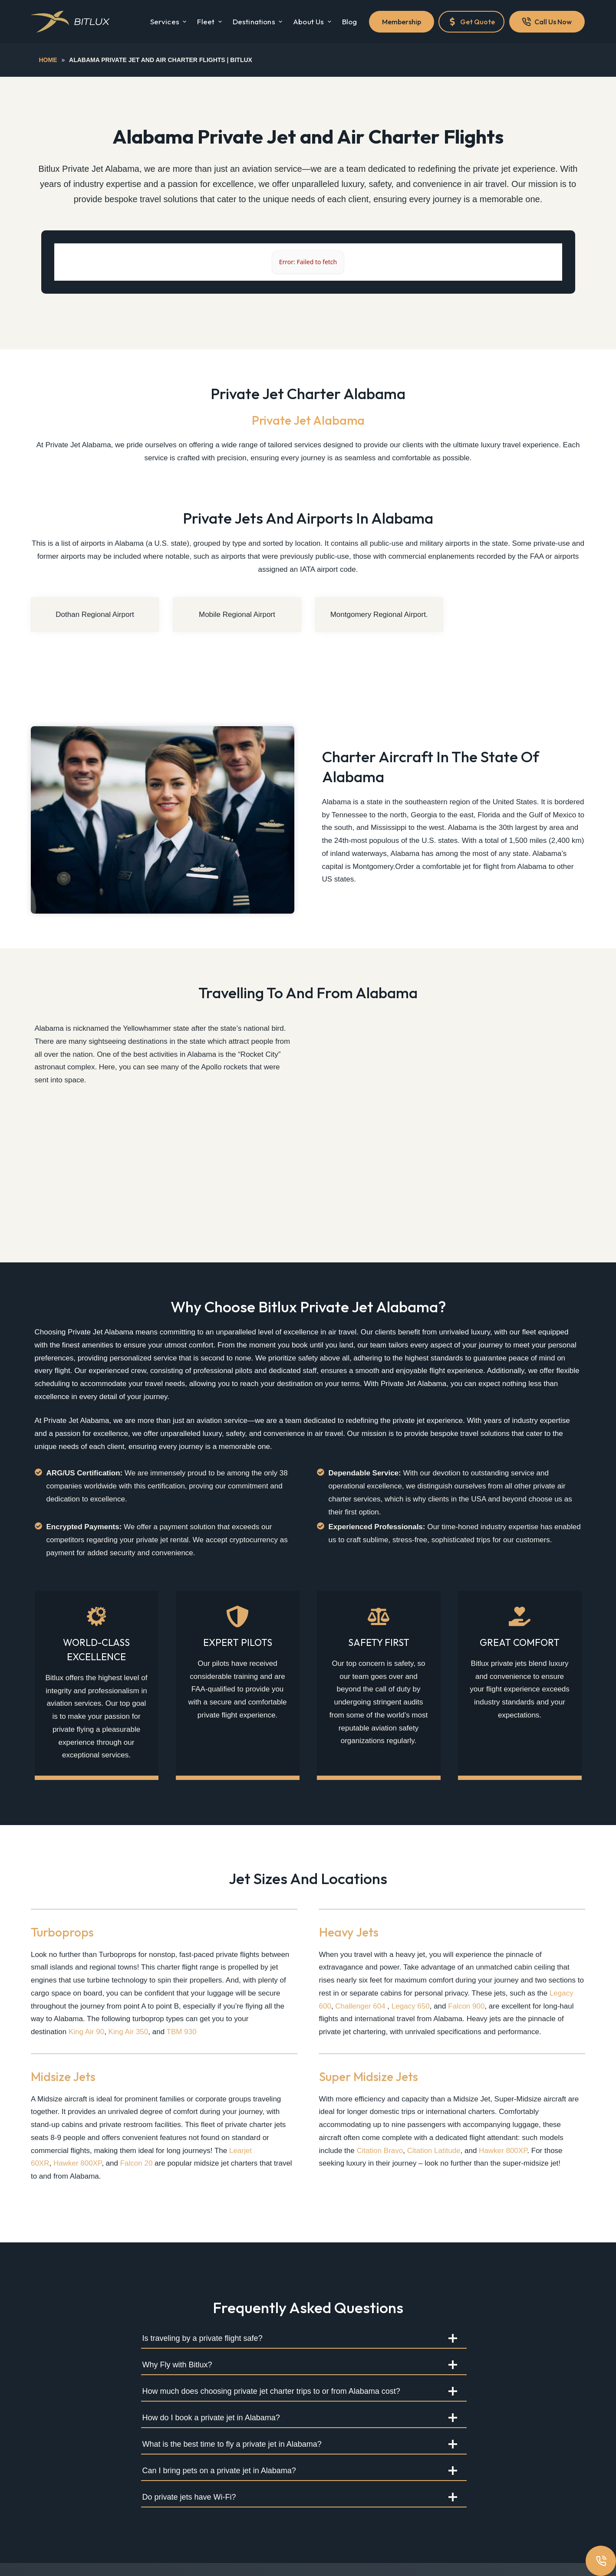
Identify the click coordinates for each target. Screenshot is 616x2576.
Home (48, 59)
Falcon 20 (136, 2163)
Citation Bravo (379, 2151)
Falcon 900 (466, 2006)
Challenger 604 (360, 2006)
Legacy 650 (411, 2006)
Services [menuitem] (169, 21)
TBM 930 (182, 2032)
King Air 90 (86, 2032)
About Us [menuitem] (313, 21)
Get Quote (471, 21)
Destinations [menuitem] (258, 21)
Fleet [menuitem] (210, 21)
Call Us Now (547, 21)
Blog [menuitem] (349, 21)
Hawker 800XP (77, 2163)
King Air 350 (128, 2032)
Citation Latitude (434, 2151)
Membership (401, 21)
